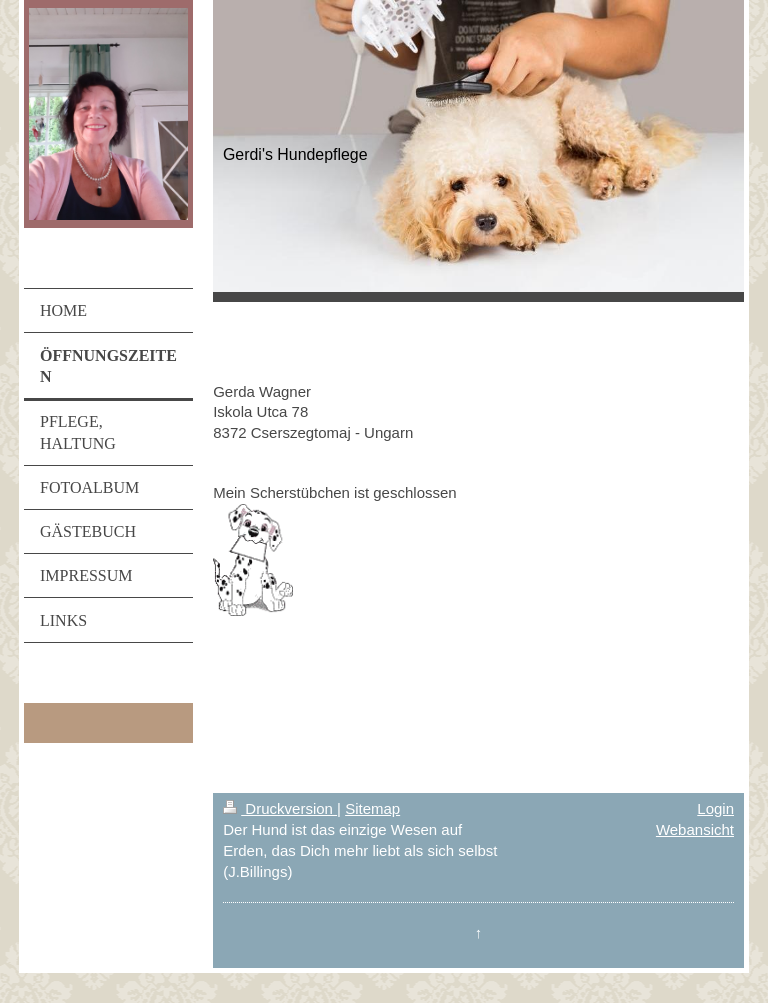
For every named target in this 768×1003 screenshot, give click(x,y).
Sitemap (372, 808)
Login (715, 808)
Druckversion (280, 808)
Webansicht (695, 829)
